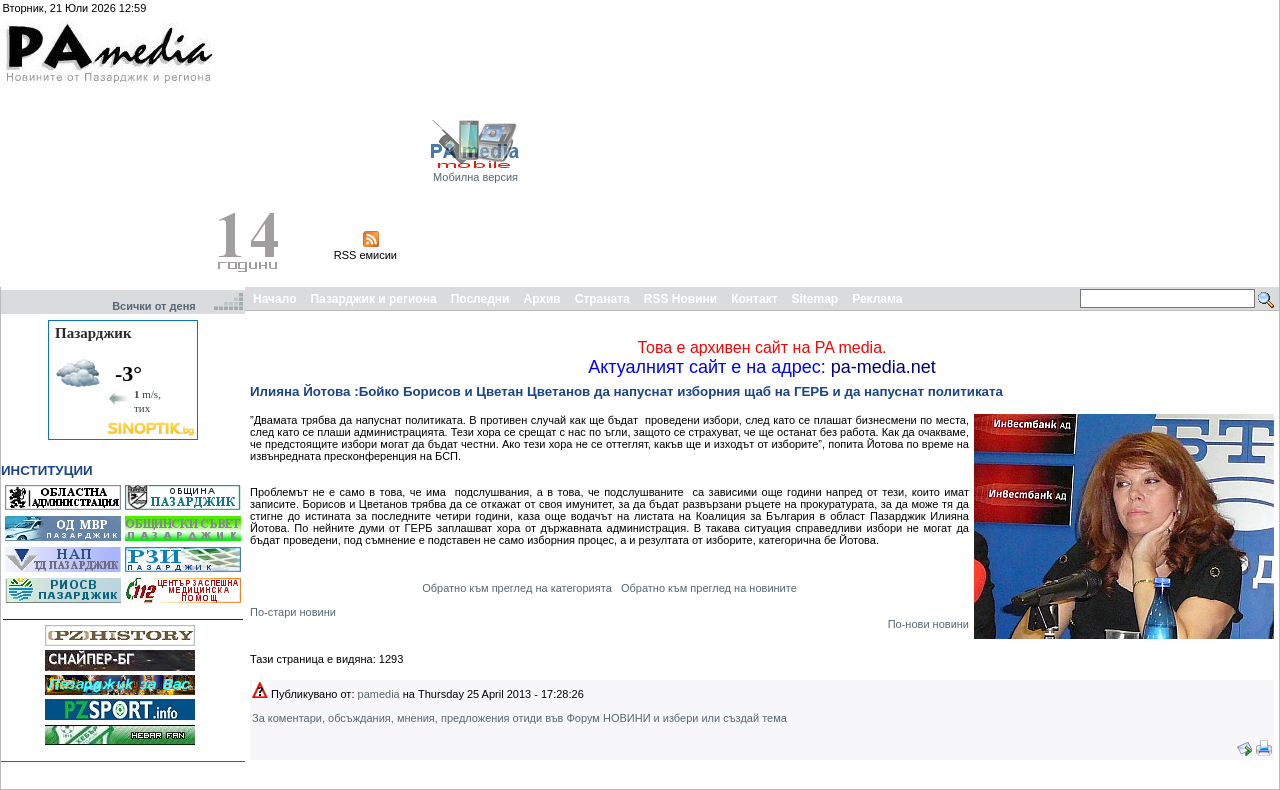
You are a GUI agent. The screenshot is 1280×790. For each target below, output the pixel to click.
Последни (480, 299)
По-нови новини (928, 624)
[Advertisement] (1038, 143)
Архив (541, 299)
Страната (602, 299)
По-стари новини (293, 612)
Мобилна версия (475, 177)
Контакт (754, 299)
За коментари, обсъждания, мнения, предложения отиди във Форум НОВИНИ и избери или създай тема (519, 718)
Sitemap (815, 299)
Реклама (877, 299)
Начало (274, 299)
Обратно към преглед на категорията (517, 588)
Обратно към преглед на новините (709, 588)
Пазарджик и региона (373, 299)
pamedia (379, 694)
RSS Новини (680, 299)
